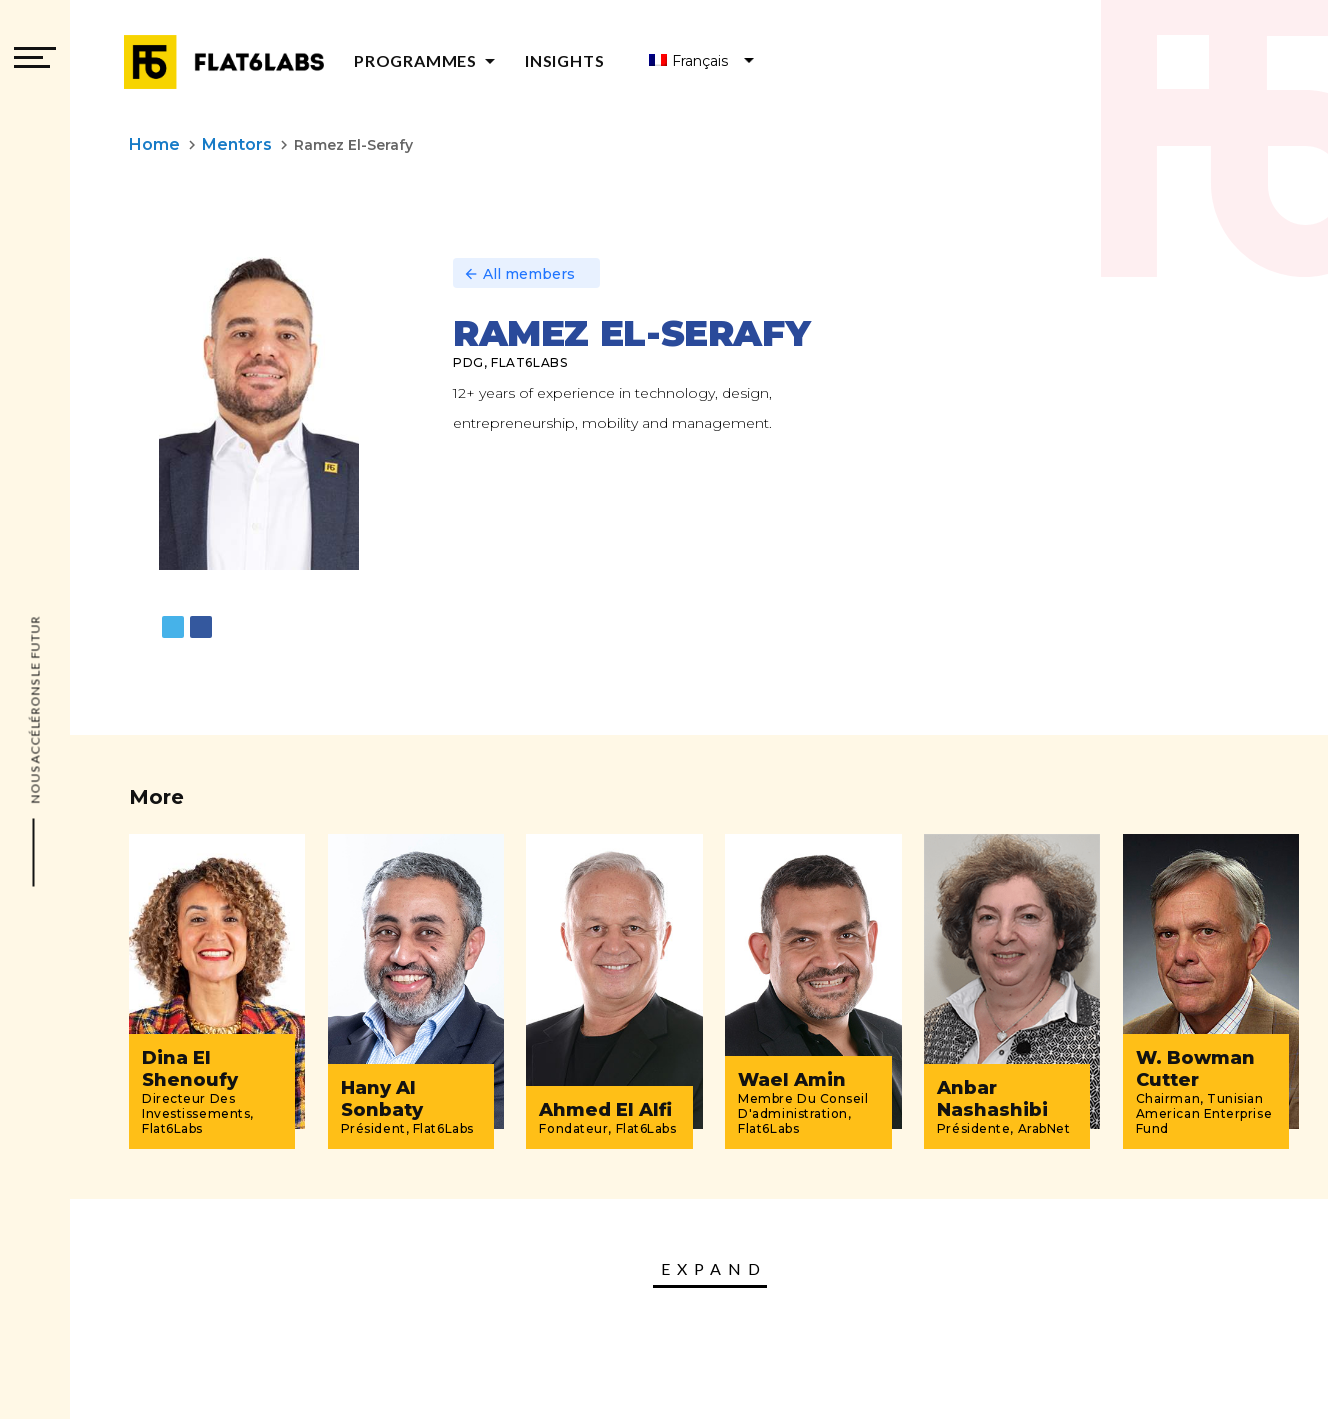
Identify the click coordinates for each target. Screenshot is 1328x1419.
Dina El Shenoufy (190, 1069)
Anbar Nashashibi (992, 1099)
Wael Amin (792, 1080)
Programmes (428, 60)
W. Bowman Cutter (1195, 1069)
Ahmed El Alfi (605, 1110)
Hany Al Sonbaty (382, 1099)
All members (519, 274)
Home (154, 144)
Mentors (237, 144)
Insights (564, 60)
